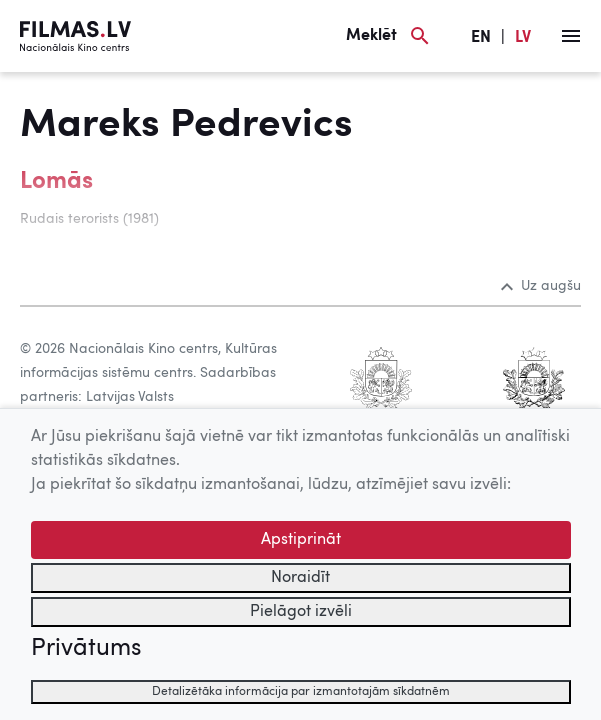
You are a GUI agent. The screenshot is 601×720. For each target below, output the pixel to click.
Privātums (86, 649)
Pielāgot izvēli (301, 612)
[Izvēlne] (571, 36)
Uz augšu (541, 286)
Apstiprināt (301, 540)
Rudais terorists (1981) (89, 219)
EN (481, 38)
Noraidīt (300, 578)
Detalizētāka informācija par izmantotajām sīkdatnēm (301, 692)
